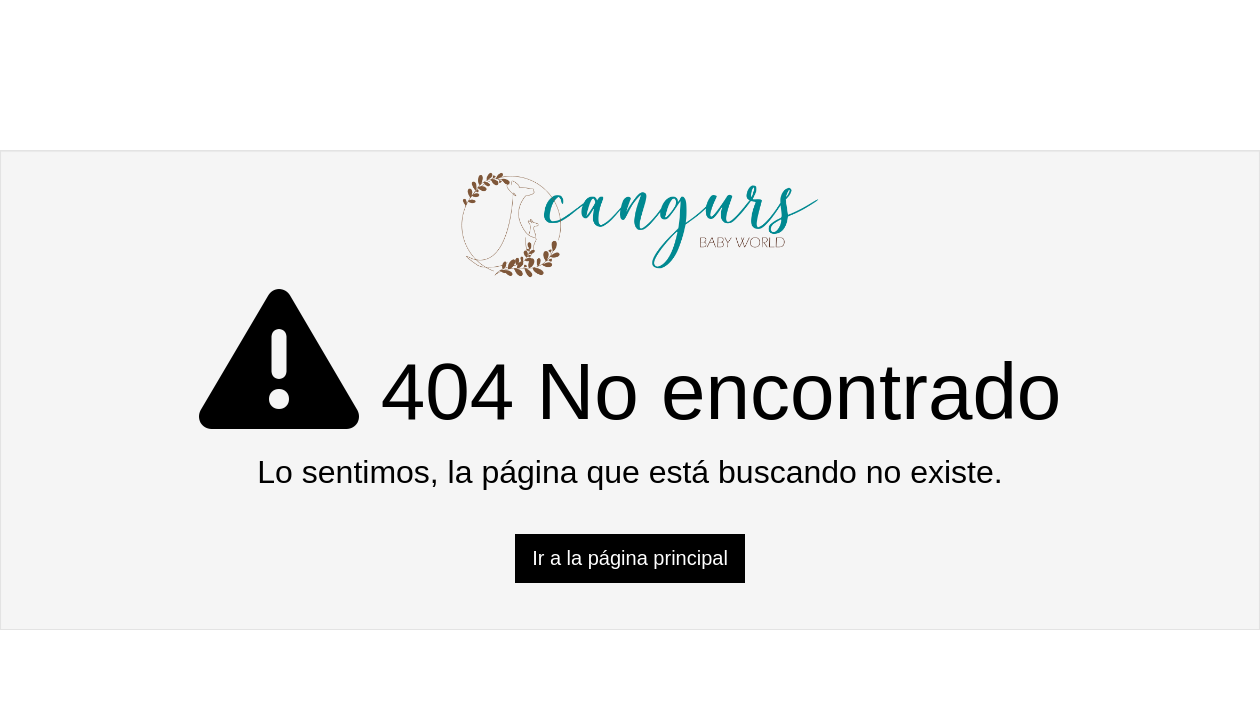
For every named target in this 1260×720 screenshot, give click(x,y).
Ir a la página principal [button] (630, 558)
